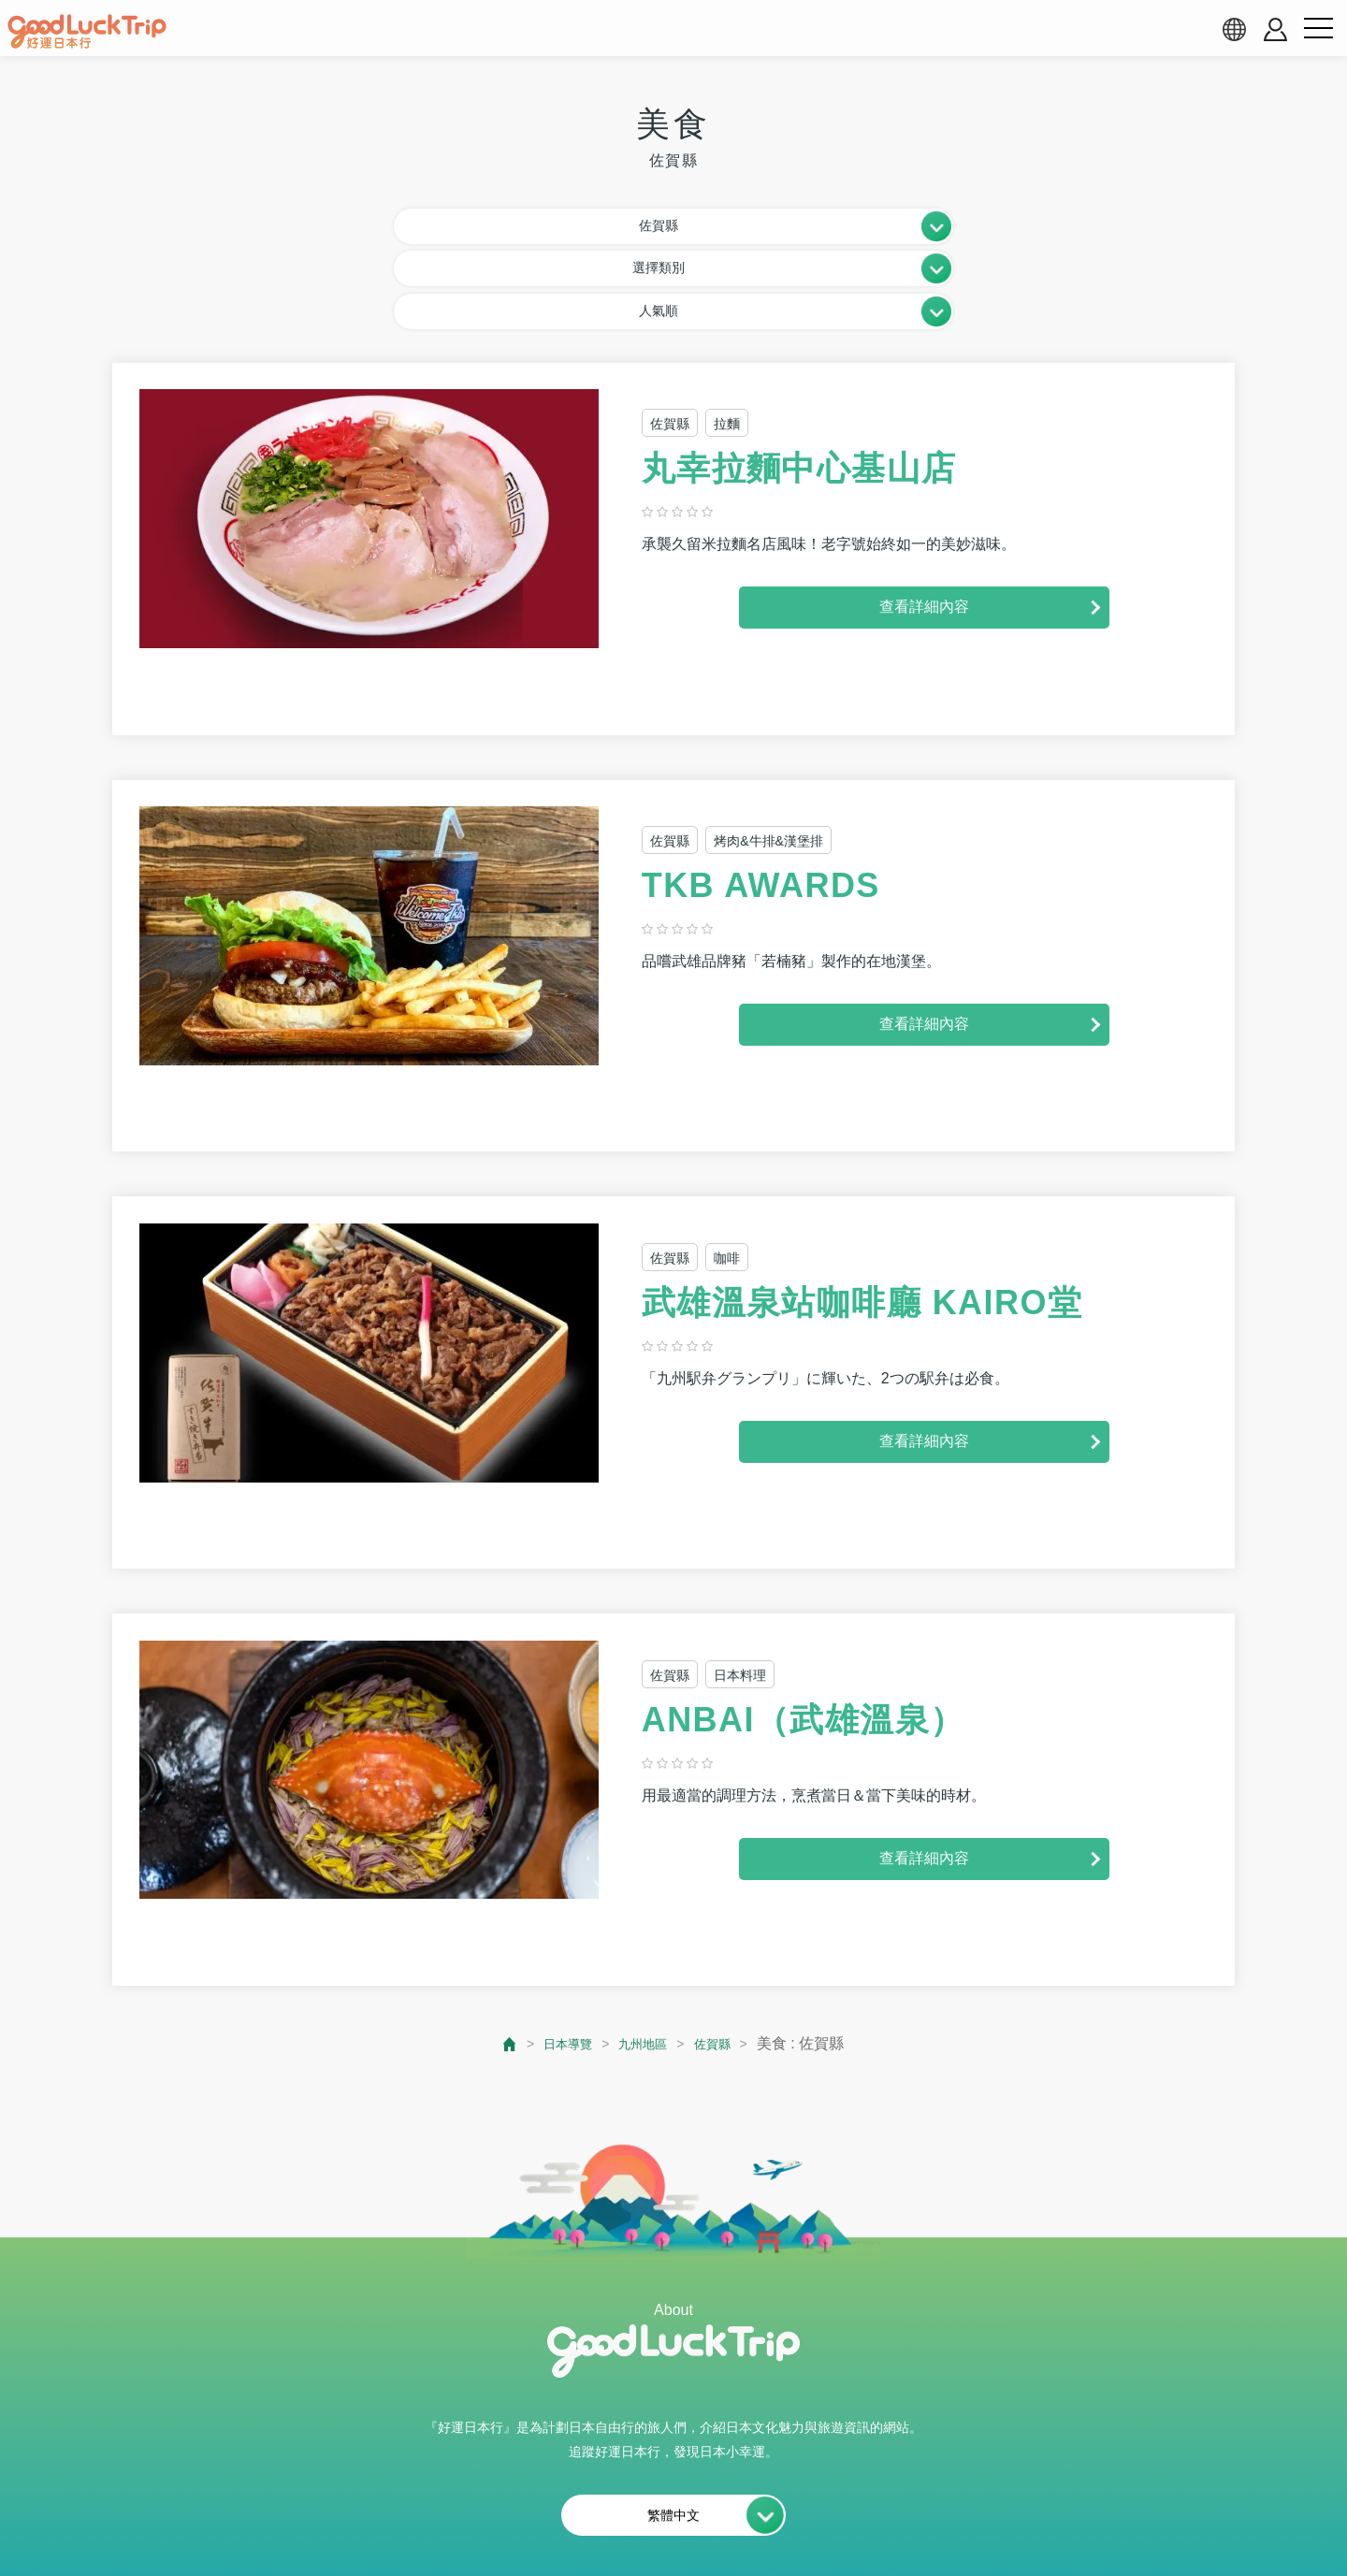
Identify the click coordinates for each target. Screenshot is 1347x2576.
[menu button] (1318, 29)
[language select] (1233, 29)
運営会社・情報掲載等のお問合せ (899, 2517)
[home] (87, 32)
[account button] (1275, 29)
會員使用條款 (599, 2517)
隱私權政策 (714, 2517)
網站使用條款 (475, 2517)
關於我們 (366, 2517)
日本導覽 (558, 1952)
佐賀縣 (723, 1952)
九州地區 (644, 1952)
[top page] (494, 1952)
